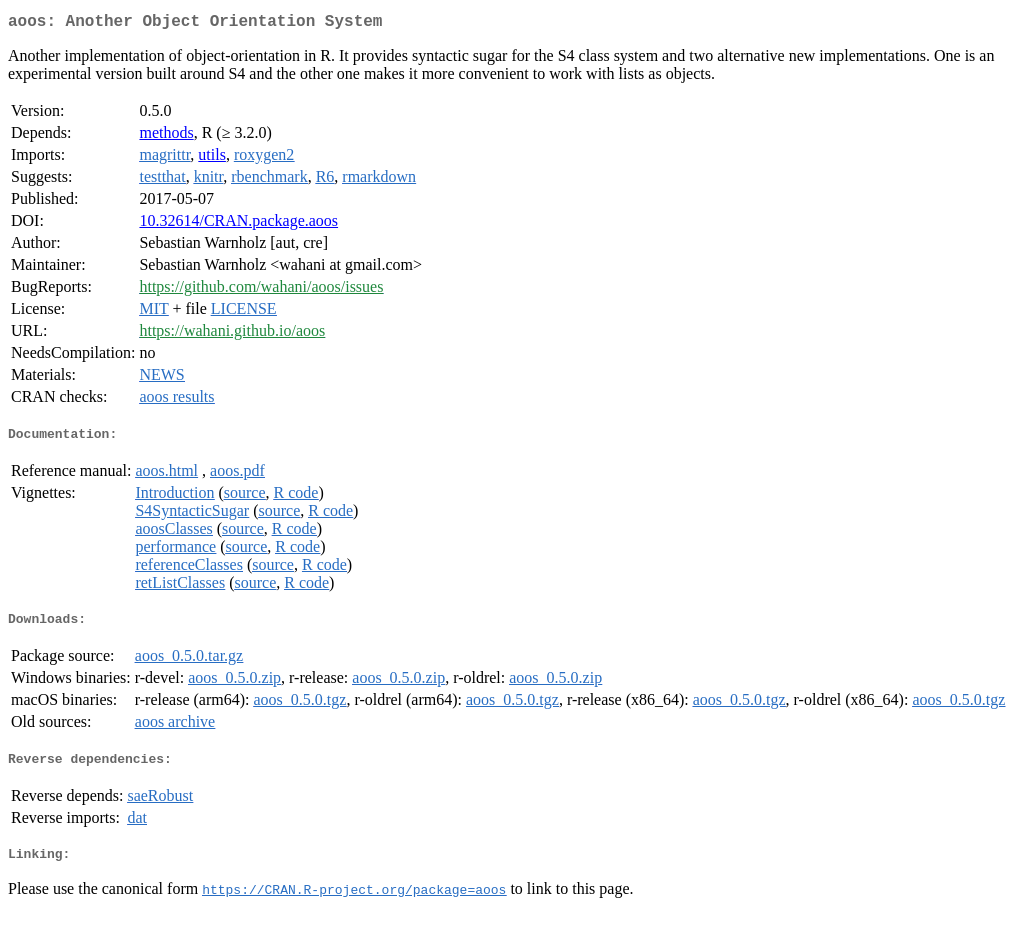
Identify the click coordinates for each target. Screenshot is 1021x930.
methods (166, 136)
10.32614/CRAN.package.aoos (238, 224)
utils (212, 158)
